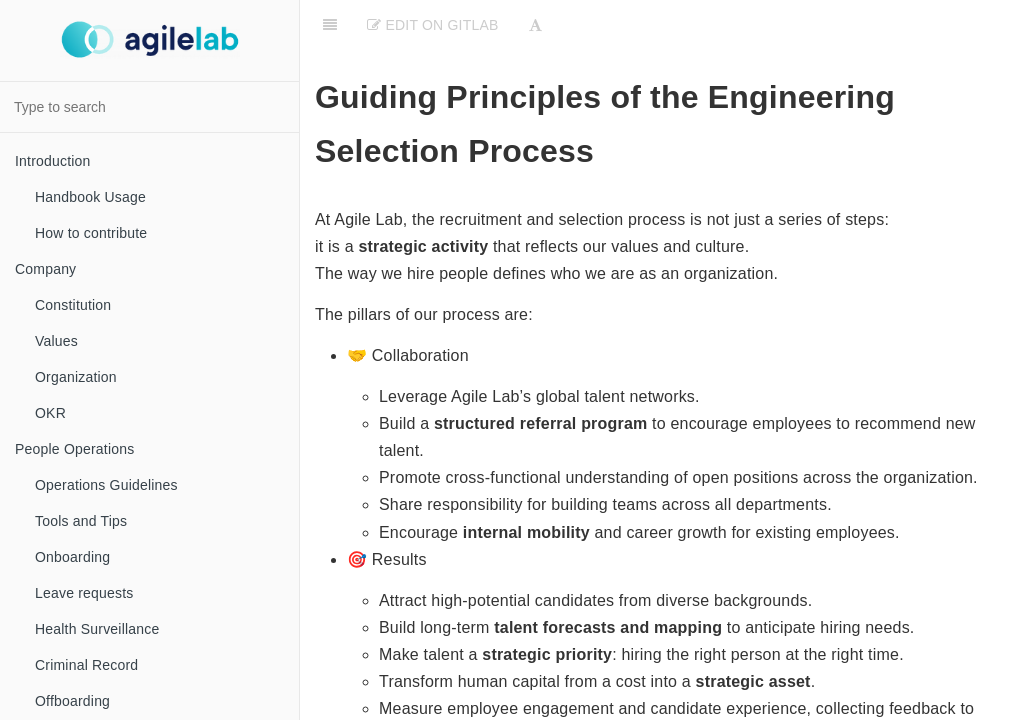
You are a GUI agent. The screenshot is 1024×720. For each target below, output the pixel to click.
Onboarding (72, 557)
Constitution (73, 305)
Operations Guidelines (106, 485)
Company (45, 269)
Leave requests (84, 593)
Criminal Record (86, 665)
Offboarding (72, 701)
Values (56, 341)
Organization (76, 377)
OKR (50, 413)
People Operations (74, 449)
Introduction (53, 161)
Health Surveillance (97, 629)
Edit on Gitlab (432, 25)
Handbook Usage (90, 197)
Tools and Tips (81, 521)
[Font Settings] (535, 25)
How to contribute (91, 233)
